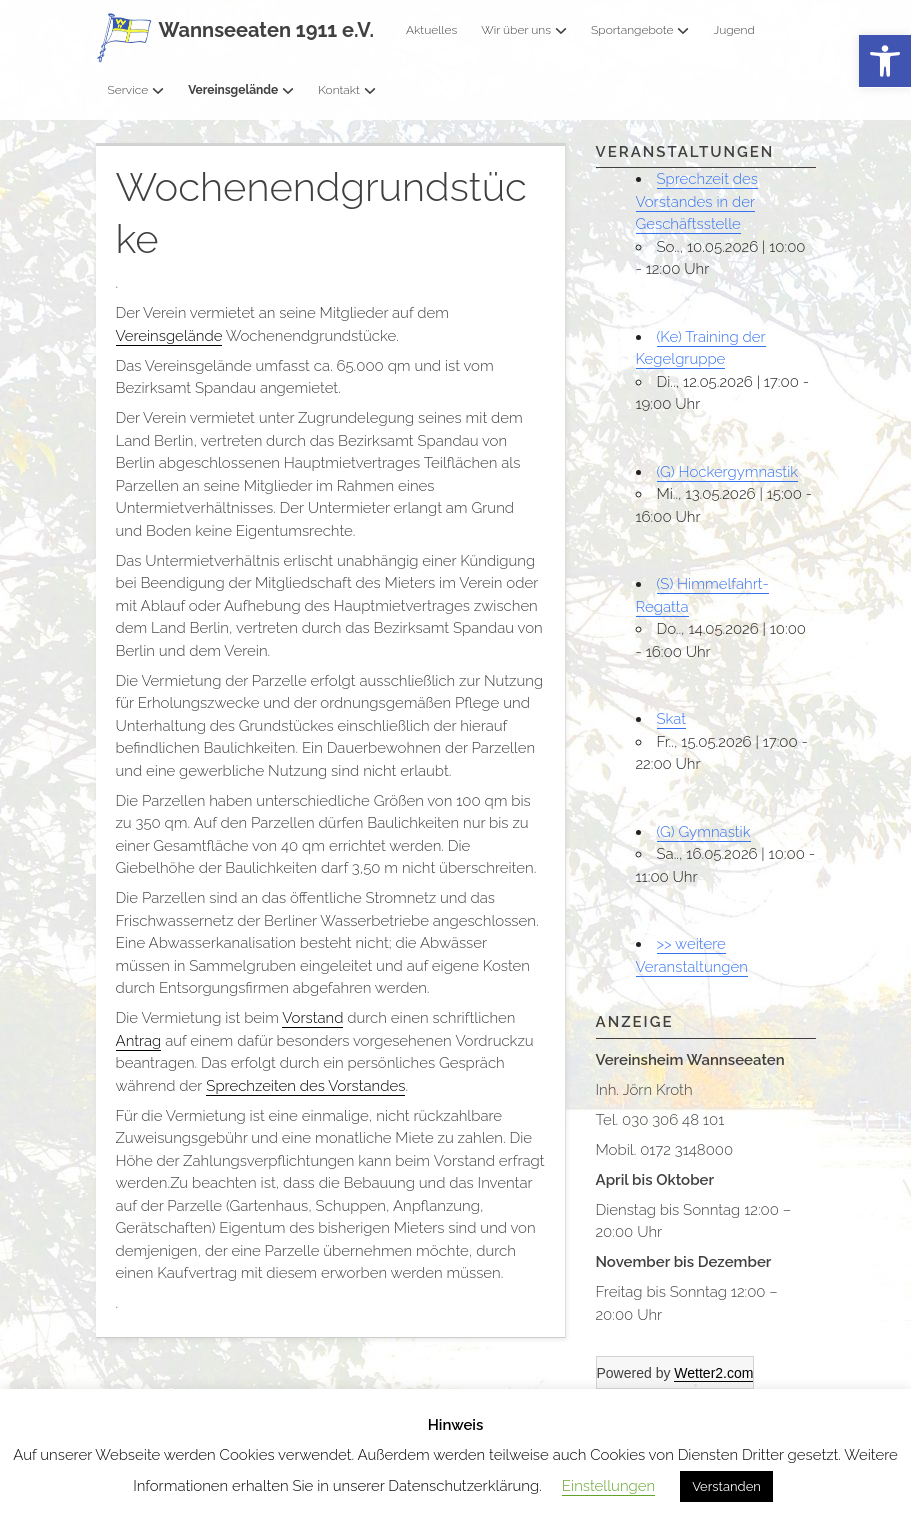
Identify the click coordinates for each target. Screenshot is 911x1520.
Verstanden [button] (726, 1486)
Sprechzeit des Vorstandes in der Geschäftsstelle (697, 201)
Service (136, 90)
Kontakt (347, 90)
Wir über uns (524, 30)
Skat (672, 719)
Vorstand (312, 1018)
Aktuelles (431, 30)
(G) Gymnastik (704, 832)
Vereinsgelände (241, 90)
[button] (885, 61)
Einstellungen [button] (608, 1486)
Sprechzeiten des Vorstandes (305, 1086)
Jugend (733, 30)
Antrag (139, 1041)
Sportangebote (640, 30)
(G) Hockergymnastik (728, 472)
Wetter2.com (713, 1373)
